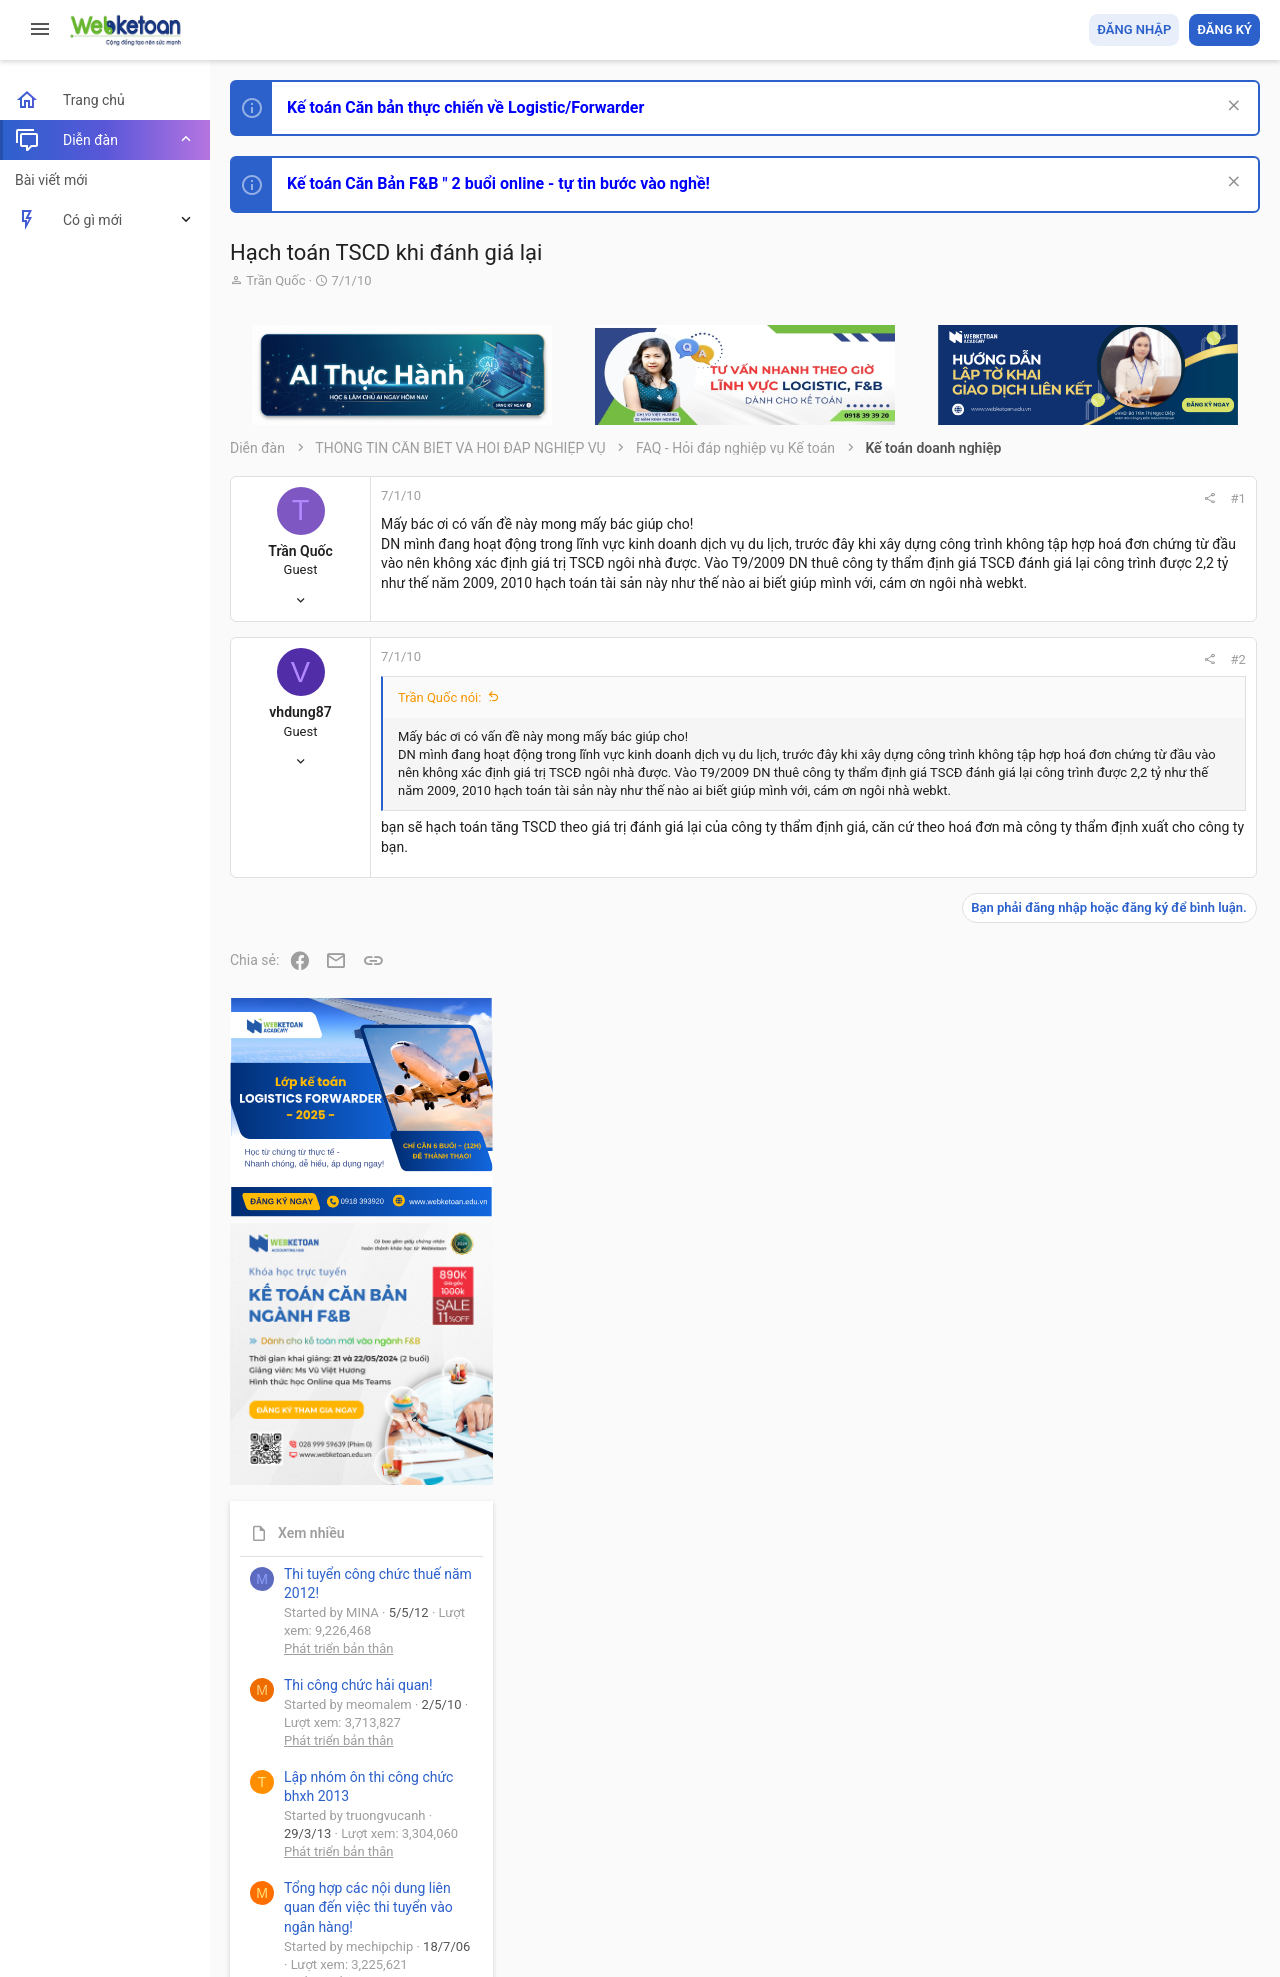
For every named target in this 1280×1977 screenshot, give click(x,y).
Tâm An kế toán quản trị (1104, 1653)
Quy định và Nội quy (925, 1846)
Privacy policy (1033, 1846)
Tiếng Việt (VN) (353, 1846)
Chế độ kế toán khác (1122, 1436)
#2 (971, 671)
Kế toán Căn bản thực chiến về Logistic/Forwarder (465, 107)
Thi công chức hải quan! (1138, 1139)
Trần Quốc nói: (439, 709)
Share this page (1135, 1765)
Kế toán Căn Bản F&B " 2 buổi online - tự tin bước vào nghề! (498, 183)
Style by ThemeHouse (298, 1932)
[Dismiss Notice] (1231, 107)
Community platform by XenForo (405, 1896)
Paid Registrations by (393, 1914)
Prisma (256, 1846)
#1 (971, 498)
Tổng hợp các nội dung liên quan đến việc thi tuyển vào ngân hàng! (1148, 1361)
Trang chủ (1173, 1846)
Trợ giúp (1109, 1846)
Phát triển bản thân (1118, 1103)
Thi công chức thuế (1119, 1547)
